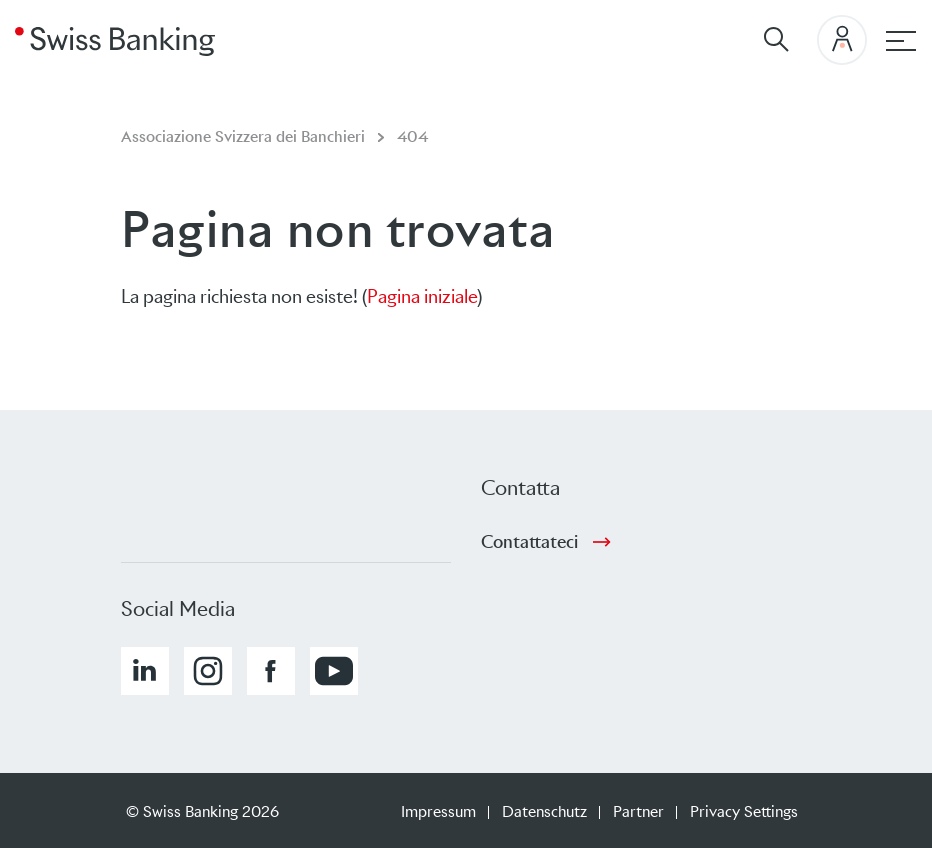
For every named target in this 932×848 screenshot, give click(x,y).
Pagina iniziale (422, 296)
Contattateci (529, 542)
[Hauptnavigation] (901, 41)
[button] (145, 671)
